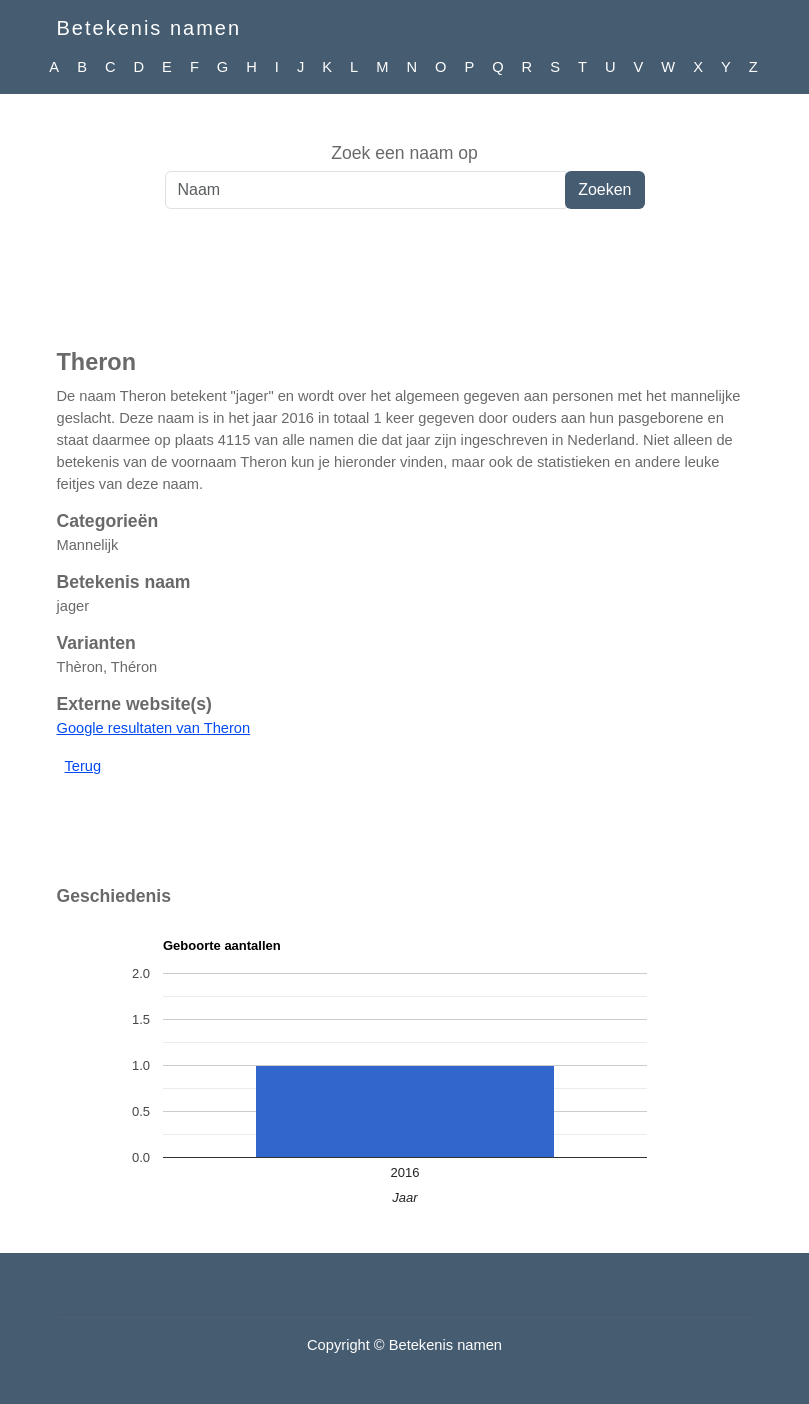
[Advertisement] (404, 289)
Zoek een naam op (404, 153)
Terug (83, 766)
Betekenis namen (149, 28)
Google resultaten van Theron (154, 728)
